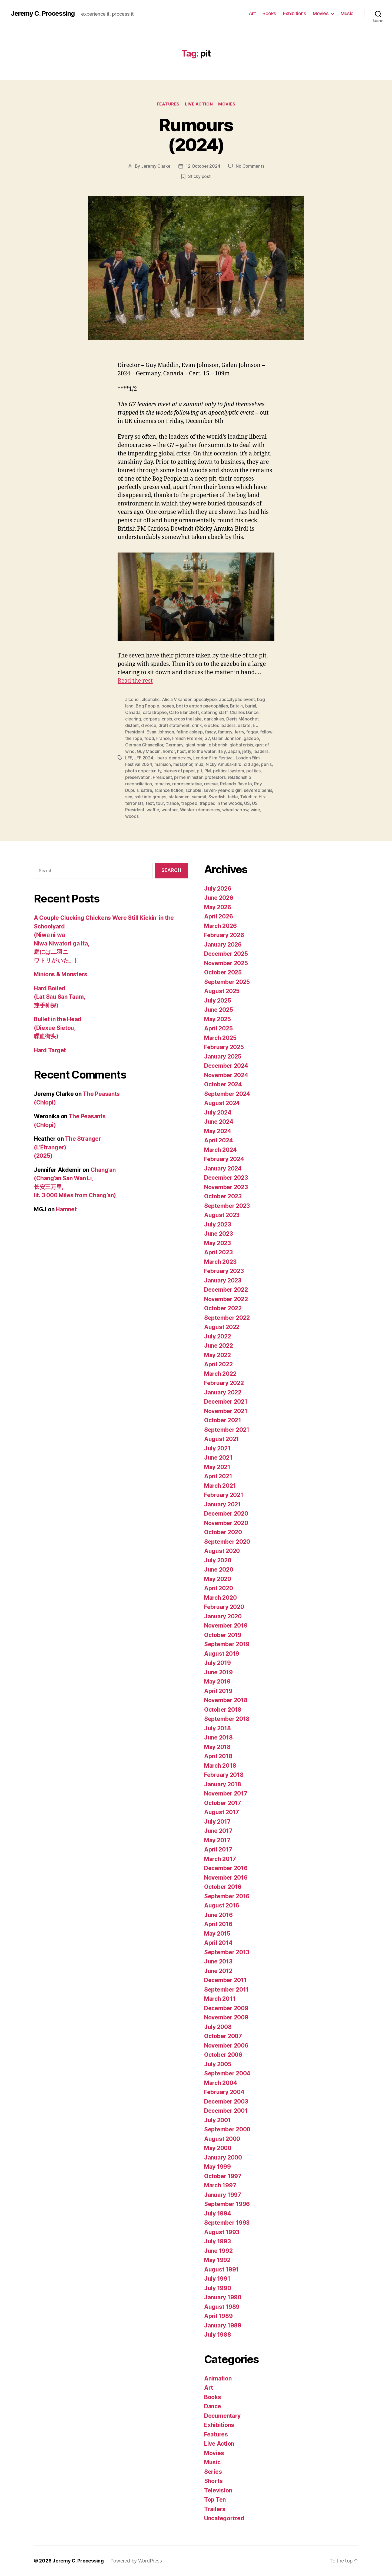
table (233, 796)
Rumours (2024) (196, 134)
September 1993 (227, 2222)
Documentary (222, 2415)
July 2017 (217, 1821)
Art (252, 13)
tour (160, 803)
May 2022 (217, 1355)
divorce (148, 725)
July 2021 (217, 1448)
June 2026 (218, 897)
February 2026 (224, 935)
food (149, 738)
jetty (246, 751)
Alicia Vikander (176, 699)
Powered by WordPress (136, 2561)
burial (250, 706)
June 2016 (218, 1915)
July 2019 (217, 1662)
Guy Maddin (148, 751)
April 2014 (218, 1942)
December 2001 (226, 2110)
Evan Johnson (160, 732)
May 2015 (217, 1933)
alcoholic (151, 699)
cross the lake (188, 719)
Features (168, 104)
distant (132, 725)
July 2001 (217, 2120)
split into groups (150, 796)
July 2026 (217, 888)
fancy (210, 732)
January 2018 (222, 1784)
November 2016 (226, 1877)
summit (199, 796)
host (181, 751)
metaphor (182, 764)
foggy (252, 732)
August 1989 (222, 2306)
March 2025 (220, 1037)
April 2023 (218, 1252)
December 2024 (226, 1065)
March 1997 (220, 2185)
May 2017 (217, 1840)
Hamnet (66, 1209)
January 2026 (223, 944)
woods (132, 816)
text (150, 803)
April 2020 (218, 1588)
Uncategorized (224, 2518)
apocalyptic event (237, 699)
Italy (222, 751)
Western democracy (200, 809)
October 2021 (222, 1420)
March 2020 (220, 1597)
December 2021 (225, 1401)
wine (255, 809)
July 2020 (217, 1560)
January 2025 (222, 1056)
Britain (236, 706)
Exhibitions (294, 13)
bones (167, 706)
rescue (211, 783)
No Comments (250, 166)
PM (207, 770)
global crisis (241, 745)
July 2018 (217, 1728)
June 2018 (218, 1737)
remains (162, 783)
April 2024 (218, 1140)
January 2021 (222, 1504)
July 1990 (217, 2288)
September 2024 (227, 1093)
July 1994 (217, 2213)
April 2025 (218, 1028)
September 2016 (227, 1896)
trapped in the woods (221, 803)
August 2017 (221, 1812)
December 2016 (226, 1868)
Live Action (199, 104)
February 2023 (224, 1271)
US (247, 803)
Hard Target (50, 1050)
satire (146, 790)
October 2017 (222, 1803)
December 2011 (225, 1980)
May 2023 (217, 1243)
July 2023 (217, 1224)
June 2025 (218, 1009)
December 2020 (226, 1513)
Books (269, 13)
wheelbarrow (235, 809)
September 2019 (227, 1644)
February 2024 (224, 1159)
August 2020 (222, 1550)
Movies (320, 13)
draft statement (174, 725)
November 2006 (226, 2045)
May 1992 (217, 2260)
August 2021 (221, 1439)
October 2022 (223, 1308)
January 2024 (223, 1168)
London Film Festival (213, 757)
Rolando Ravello (236, 783)
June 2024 (218, 1121)
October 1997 (222, 2176)
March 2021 (220, 1485)
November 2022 (226, 1299)
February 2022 (224, 1383)
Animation (218, 2378)
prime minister (188, 777)
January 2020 (223, 1616)
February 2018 (224, 1774)
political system (228, 770)
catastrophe (155, 712)
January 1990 (222, 2297)
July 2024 (217, 1112)
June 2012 (218, 1970)
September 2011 (226, 1989)
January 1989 (222, 2325)
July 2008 (218, 2026)
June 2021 (218, 1457)
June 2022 (218, 1345)
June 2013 (218, 1961)
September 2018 (227, 1718)
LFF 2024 (143, 757)
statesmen (179, 796)
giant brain (195, 745)
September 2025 (227, 981)
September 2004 (227, 2073)
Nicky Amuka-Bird (224, 764)
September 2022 (227, 1317)
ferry (239, 732)
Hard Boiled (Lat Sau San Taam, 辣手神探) (59, 997)
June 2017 (218, 1830)
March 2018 (220, 1765)
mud (199, 764)
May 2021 (217, 1467)
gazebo (251, 738)
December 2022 (226, 1289)
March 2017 (220, 1859)
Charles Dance (244, 712)
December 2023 (226, 1177)
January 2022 (222, 1392)
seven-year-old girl (222, 790)
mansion (162, 764)
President (162, 777)
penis (266, 764)
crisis (167, 719)
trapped (189, 803)
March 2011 (219, 1998)
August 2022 (222, 1327)
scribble (193, 790)
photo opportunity (143, 770)
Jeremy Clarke (156, 166)
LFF (128, 757)
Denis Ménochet (242, 719)
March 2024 (220, 1149)
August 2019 (221, 1653)
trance (172, 803)
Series (213, 2471)
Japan (234, 751)
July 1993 (217, 2241)
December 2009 (226, 2008)
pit (199, 770)
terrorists (134, 803)
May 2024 (217, 1131)
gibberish (218, 745)
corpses (151, 719)
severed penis (258, 790)
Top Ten (215, 2499)
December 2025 (226, 953)
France (163, 738)
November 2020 (226, 1523)
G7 (207, 738)
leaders (261, 751)
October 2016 (222, 1886)
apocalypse (205, 699)
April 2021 (218, 1476)
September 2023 (227, 1205)
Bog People (147, 706)
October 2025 (223, 972)
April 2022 (218, 1364)
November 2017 (225, 1793)
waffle (153, 809)
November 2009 (226, 2017)
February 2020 (224, 1606)
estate (244, 725)
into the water (201, 751)
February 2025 (224, 1047)
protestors (215, 777)
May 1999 (217, 2166)
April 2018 (218, 1756)
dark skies (214, 719)
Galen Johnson (226, 738)
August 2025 (222, 991)
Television (218, 2490)
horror (169, 751)
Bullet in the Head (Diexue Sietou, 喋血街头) (57, 1028)
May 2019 (217, 1681)
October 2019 (222, 1635)
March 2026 (220, 925)
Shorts (213, 2481)
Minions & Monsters (60, 974)
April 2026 (218, 916)
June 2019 (218, 1672)
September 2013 (226, 1952)
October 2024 (223, 1084)
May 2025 (217, 1019)
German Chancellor (144, 745)
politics (253, 770)
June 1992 (218, 2250)
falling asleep (189, 732)
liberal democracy (173, 757)
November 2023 (226, 1187)
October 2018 (222, 1709)
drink (197, 725)
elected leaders (219, 725)
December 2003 (226, 2101)
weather (169, 809)
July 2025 (217, 1000)
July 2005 (217, 2064)
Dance (212, 2406)
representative (187, 783)
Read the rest (135, 680)
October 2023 (223, 1196)
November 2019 (226, 1625)
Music (347, 13)
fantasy (225, 732)
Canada (132, 712)
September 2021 (226, 1429)
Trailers (214, 2509)
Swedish (216, 796)
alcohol (132, 699)
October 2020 (223, 1532)
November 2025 (226, 963)
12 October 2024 (203, 166)
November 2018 (226, 1700)
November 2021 (225, 1411)
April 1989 (218, 2316)
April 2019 (218, 1691)
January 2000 (223, 2157)
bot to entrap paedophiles (202, 706)
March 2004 (220, 2082)
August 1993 (221, 2232)
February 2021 (223, 1495)
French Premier (187, 738)
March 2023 (220, 1261)
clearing (133, 719)
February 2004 (224, 2092)
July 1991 (217, 2278)
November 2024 (226, 1075)
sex (128, 796)
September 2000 (227, 2129)
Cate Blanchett (184, 712)
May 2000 (217, 2148)
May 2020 (217, 1579)
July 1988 (217, 2334)
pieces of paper (179, 770)
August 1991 (221, 2269)
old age (251, 764)
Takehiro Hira (253, 796)
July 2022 (217, 1336)
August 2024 (222, 1103)
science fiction (168, 790)
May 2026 (217, 907)
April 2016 (218, 1924)
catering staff (214, 712)
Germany (174, 745)
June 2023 (218, 1233)
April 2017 (218, 1849)
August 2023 (222, 1215)
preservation (138, 777)
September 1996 (227, 2204)
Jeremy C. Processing (43, 13)
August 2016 (221, 1905)
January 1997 (222, 2194)
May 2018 (217, 1747)
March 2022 (220, 1373)
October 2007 (223, 2036)
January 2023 (222, 1280)
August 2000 (222, 2138)
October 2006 (223, 2054)
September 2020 (227, 1541)
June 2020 (218, 1569)
